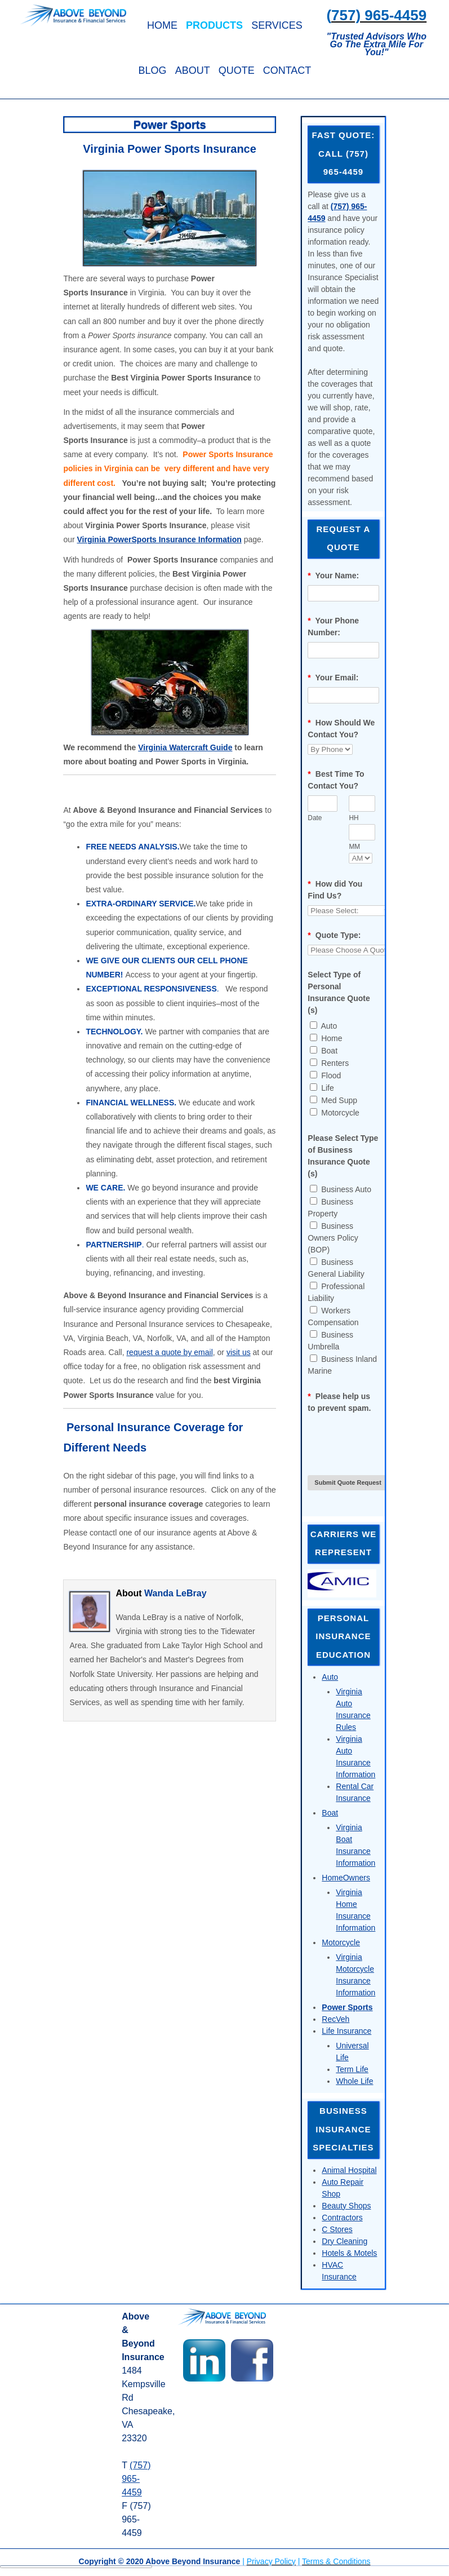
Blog (153, 70)
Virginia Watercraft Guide (185, 747)
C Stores (337, 2229)
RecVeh (335, 2019)
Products (214, 25)
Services (277, 25)
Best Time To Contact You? (336, 779)
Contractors (342, 2217)
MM (354, 847)
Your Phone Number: (333, 626)
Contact (287, 70)
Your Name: (333, 575)
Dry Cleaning (344, 2241)
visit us (238, 1352)
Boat (330, 1812)
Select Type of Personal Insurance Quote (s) (339, 992)
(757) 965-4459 (136, 2478)
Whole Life (354, 2081)
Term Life (352, 2069)
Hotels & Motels (349, 2253)
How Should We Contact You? (341, 728)
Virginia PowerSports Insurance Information (159, 539)
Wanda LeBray (175, 1593)
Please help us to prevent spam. (339, 1402)
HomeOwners (346, 1877)
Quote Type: (334, 935)
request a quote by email (169, 1352)
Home (162, 25)
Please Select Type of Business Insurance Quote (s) (343, 1156)
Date (315, 818)
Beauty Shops (346, 2205)
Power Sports (347, 2007)
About (192, 70)
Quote (237, 70)
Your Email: (333, 677)
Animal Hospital (349, 2170)
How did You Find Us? (335, 889)
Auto (330, 1676)
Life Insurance (346, 2030)
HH (353, 818)
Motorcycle (341, 1942)
